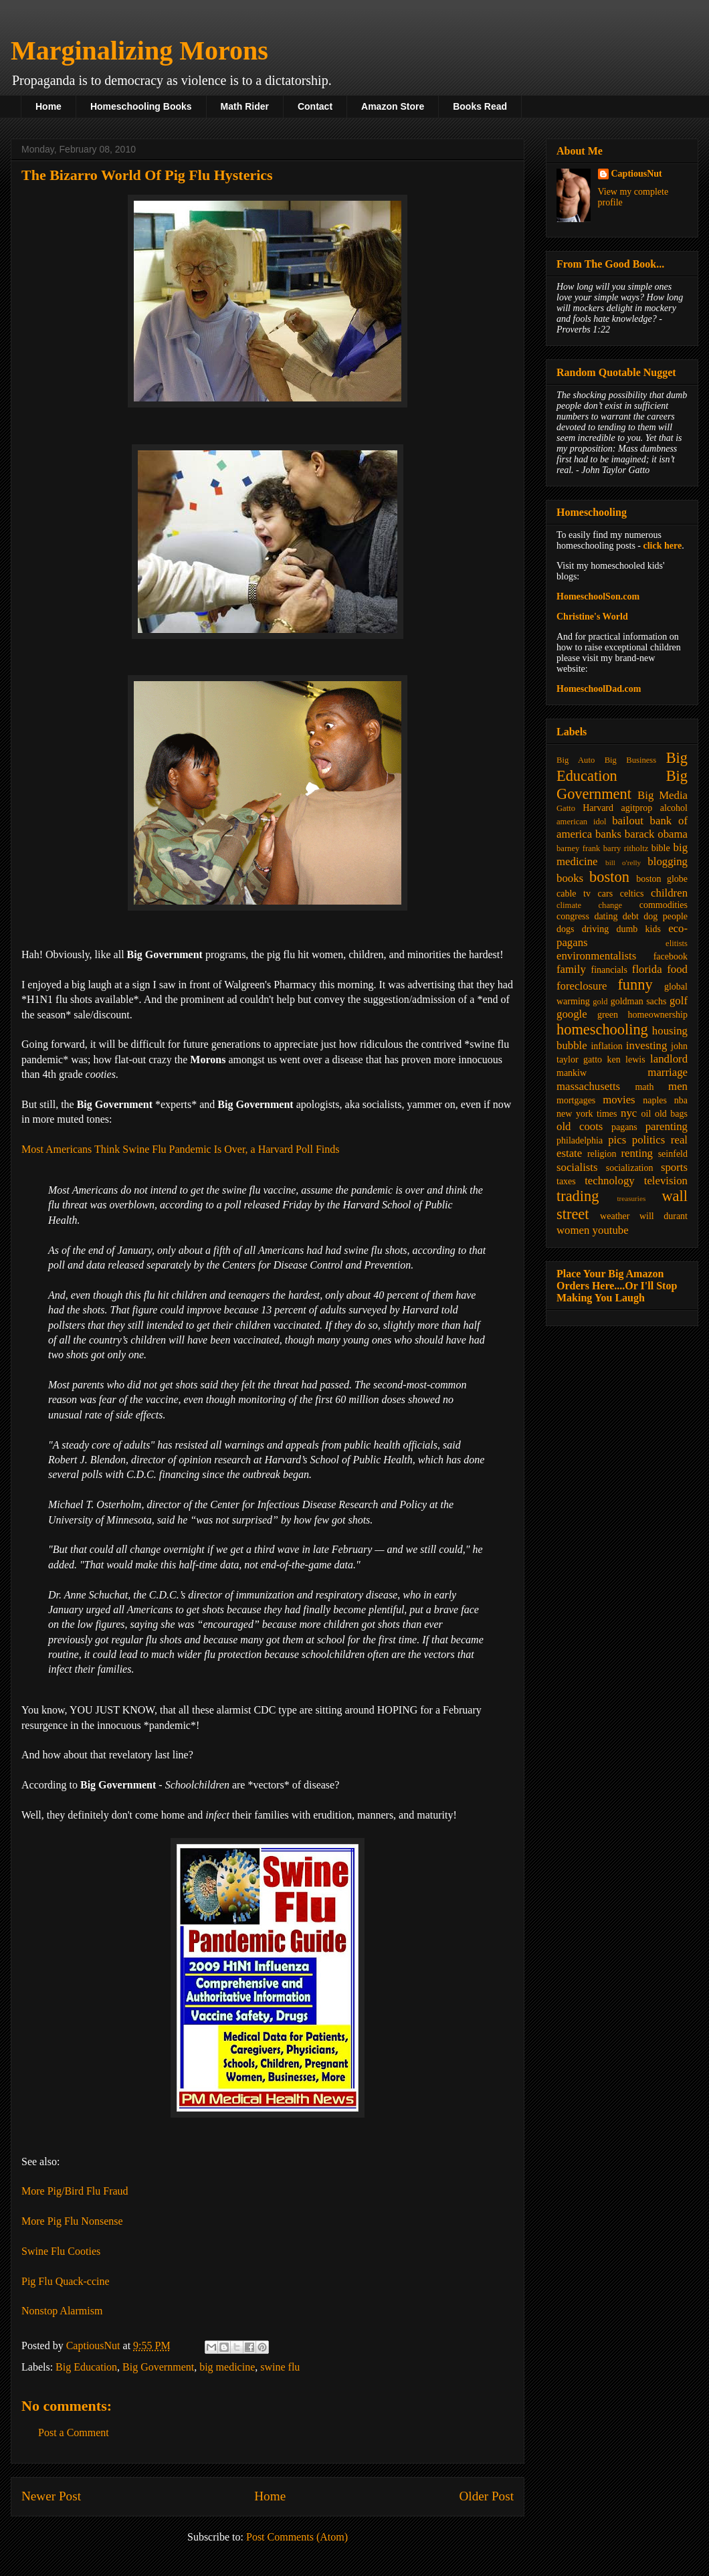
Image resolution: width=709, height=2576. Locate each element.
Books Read (480, 106)
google (571, 1014)
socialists (577, 1167)
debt (631, 916)
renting (637, 1153)
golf (679, 1000)
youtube (611, 1230)
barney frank (578, 848)
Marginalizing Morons (139, 50)
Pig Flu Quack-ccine (65, 2281)
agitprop (637, 808)
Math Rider (245, 106)
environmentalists (596, 955)
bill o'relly (623, 862)
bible (660, 848)
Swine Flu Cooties (60, 2251)
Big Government (158, 2367)
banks (608, 834)
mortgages (575, 1100)
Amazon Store (392, 106)
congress (572, 916)
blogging (667, 861)
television (666, 1180)
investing (647, 1045)
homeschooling (602, 1029)
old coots (579, 1126)
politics (648, 1139)
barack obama (656, 834)
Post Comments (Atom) (297, 2537)
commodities (663, 905)
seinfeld (673, 1154)
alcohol (674, 808)
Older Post (486, 2496)
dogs (565, 929)
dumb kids (638, 929)
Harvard (598, 808)
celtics (632, 894)
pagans (624, 1127)
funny (634, 984)
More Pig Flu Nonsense (72, 2221)
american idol (581, 821)
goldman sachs (639, 1001)
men (678, 1086)
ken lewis (626, 1059)
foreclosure (581, 986)
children (669, 893)
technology (610, 1180)
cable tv (573, 894)
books (569, 878)
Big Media (662, 795)
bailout (627, 820)
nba (681, 1100)
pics (617, 1139)
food (677, 969)
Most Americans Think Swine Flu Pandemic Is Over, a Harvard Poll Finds (180, 1149)
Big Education (86, 2367)
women (572, 1230)
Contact (315, 106)
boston (609, 876)
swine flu (280, 2367)
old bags (671, 1114)
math (644, 1087)
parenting (666, 1126)
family (571, 969)
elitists (677, 943)
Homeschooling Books (141, 106)
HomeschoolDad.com (598, 689)
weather (614, 1216)
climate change (589, 905)
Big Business (630, 760)
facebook (670, 956)
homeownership (658, 1015)
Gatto (565, 808)
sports (674, 1167)
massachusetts (588, 1086)
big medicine (227, 2367)
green (607, 1015)
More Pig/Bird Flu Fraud (74, 2191)
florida (647, 969)
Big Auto (575, 760)
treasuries (631, 1198)
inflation (606, 1046)
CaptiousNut (636, 174)
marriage (667, 1072)
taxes (566, 1181)
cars (605, 894)
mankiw (571, 1073)
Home (48, 106)
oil (646, 1114)
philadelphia (579, 1140)
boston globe (662, 879)
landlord (669, 1058)
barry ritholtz (625, 848)
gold (600, 1001)
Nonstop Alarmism (61, 2310)
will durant (663, 1216)
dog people (665, 916)
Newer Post (51, 2496)
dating (605, 916)
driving (595, 929)
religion (602, 1154)
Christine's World (592, 617)
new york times (586, 1114)
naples (655, 1100)
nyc (629, 1113)
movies (619, 1099)
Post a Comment (73, 2432)
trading (577, 1196)
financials (609, 970)
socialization (629, 1168)
